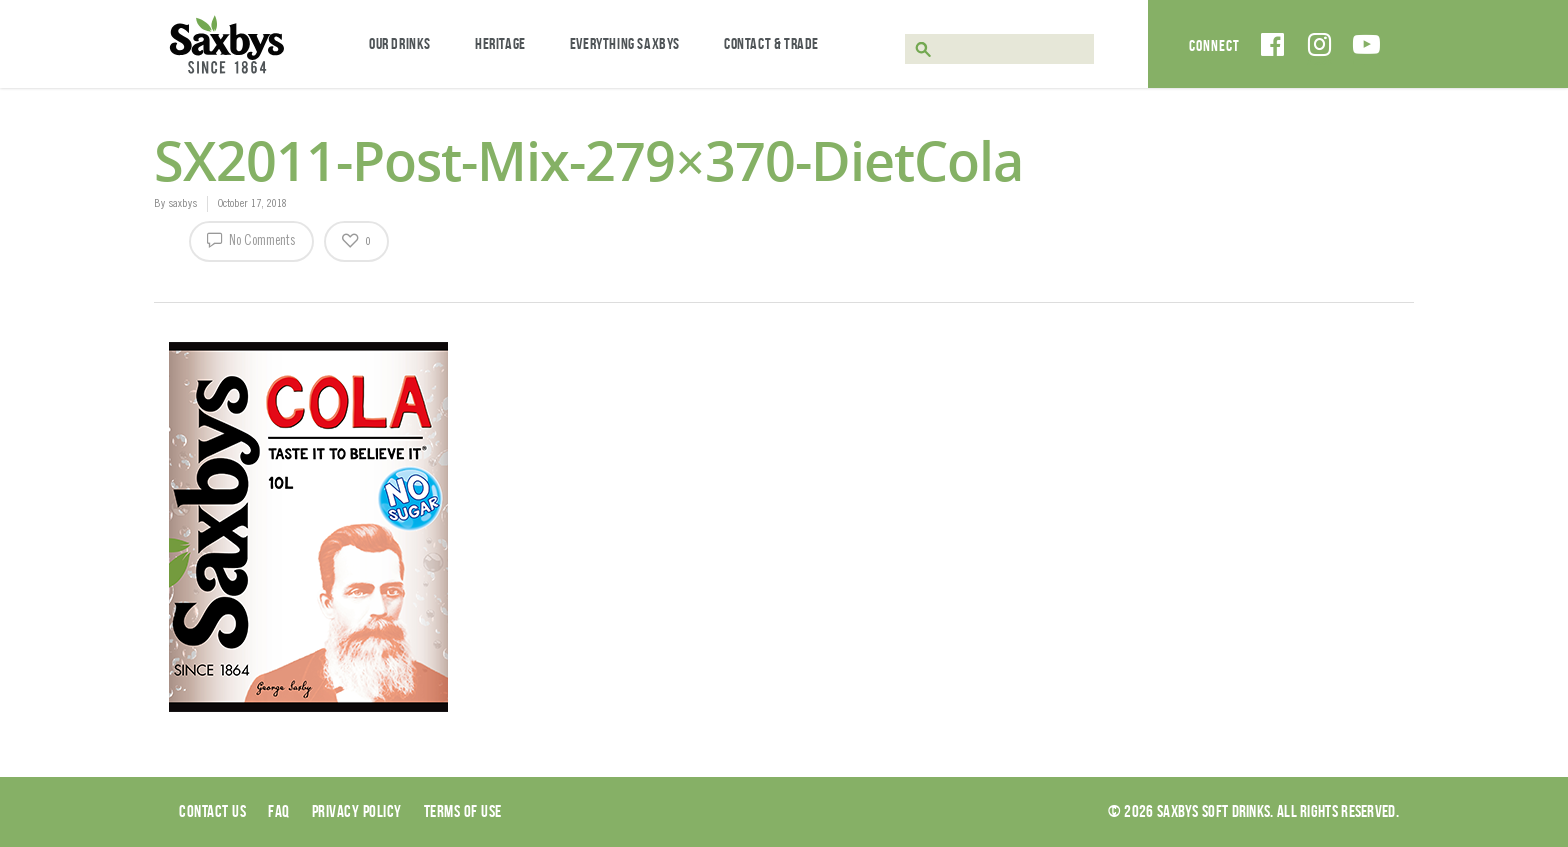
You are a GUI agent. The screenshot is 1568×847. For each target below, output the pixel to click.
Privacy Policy (357, 811)
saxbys (182, 204)
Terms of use (463, 811)
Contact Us (212, 811)
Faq (279, 811)
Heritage (500, 43)
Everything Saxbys (625, 43)
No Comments (251, 239)
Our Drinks (400, 43)
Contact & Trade (771, 43)
